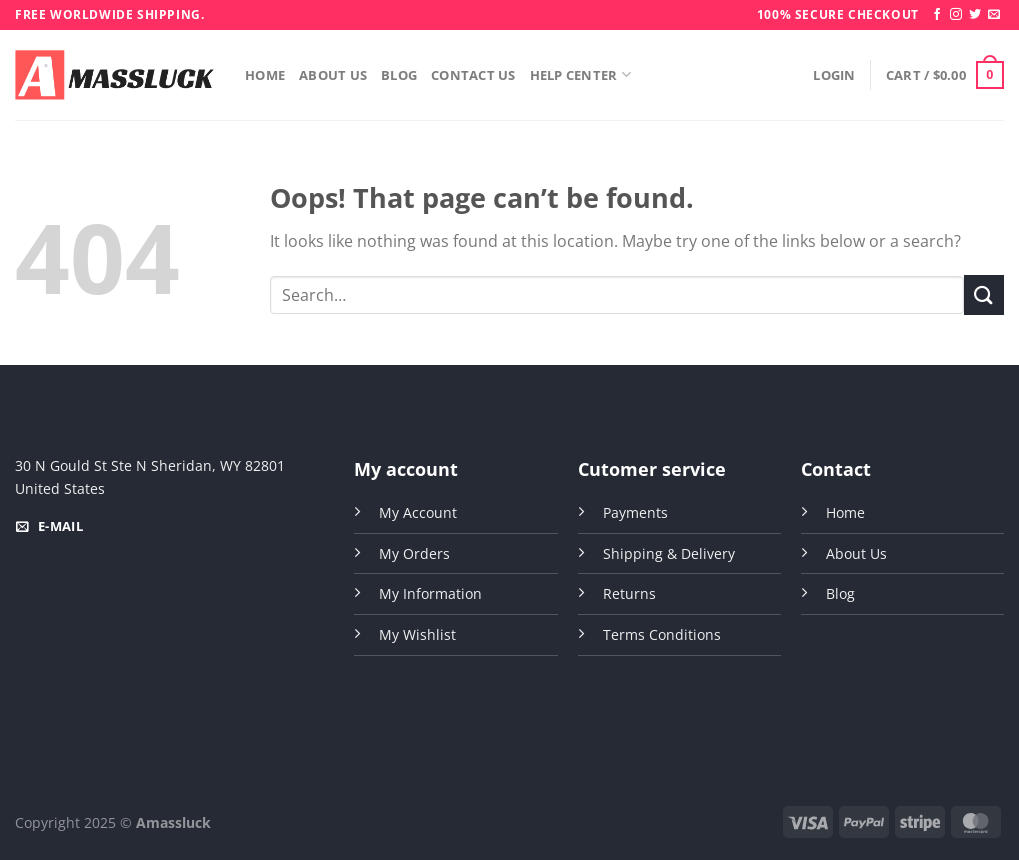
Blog (399, 75)
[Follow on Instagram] (956, 15)
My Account (418, 512)
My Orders (414, 553)
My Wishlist (417, 634)
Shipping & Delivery (669, 553)
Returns (629, 593)
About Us (333, 75)
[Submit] (984, 294)
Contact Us (473, 75)
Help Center (580, 74)
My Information (430, 593)
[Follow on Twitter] (975, 15)
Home (265, 75)
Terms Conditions (662, 634)
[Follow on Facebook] (937, 15)
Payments (635, 512)
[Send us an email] (994, 15)
